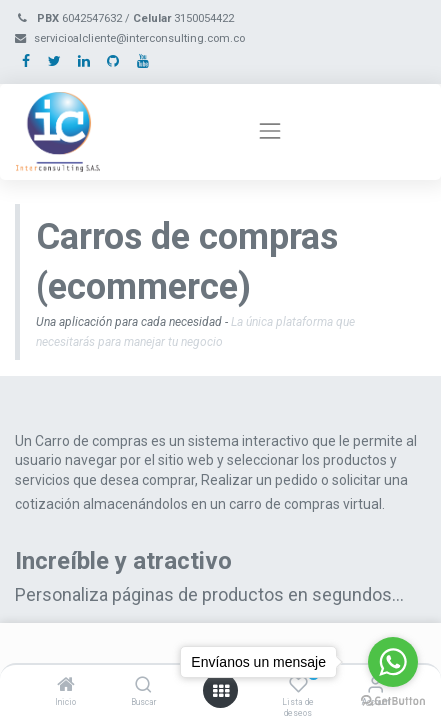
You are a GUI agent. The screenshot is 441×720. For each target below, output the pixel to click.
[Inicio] (66, 686)
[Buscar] (143, 686)
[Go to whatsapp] (393, 662)
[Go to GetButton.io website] (393, 700)
